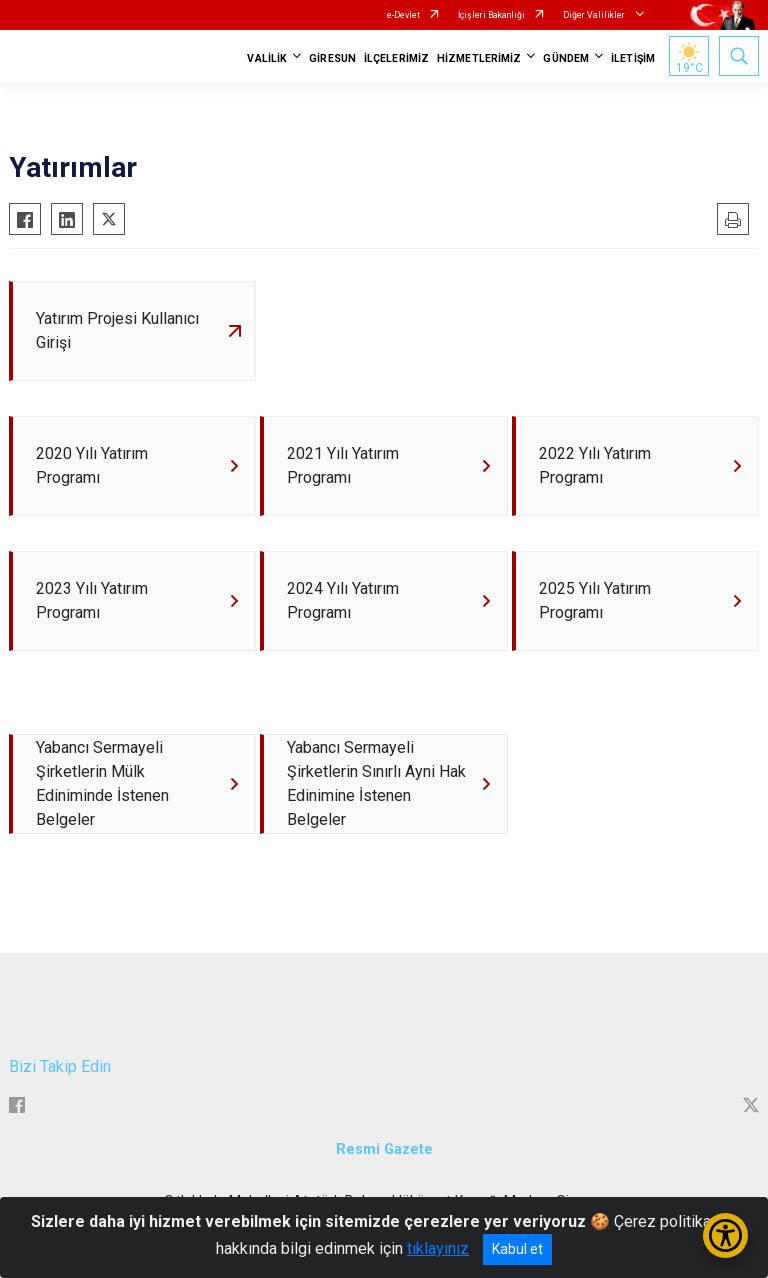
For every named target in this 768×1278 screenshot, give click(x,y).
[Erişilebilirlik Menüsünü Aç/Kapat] (725, 1235)
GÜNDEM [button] (566, 58)
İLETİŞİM (633, 58)
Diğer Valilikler (595, 15)
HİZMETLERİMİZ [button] (479, 58)
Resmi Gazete (384, 1149)
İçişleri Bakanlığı (491, 15)
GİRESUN (332, 58)
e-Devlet (403, 15)
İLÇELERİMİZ (396, 58)
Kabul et (517, 1249)
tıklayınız (438, 1248)
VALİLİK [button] (267, 58)
